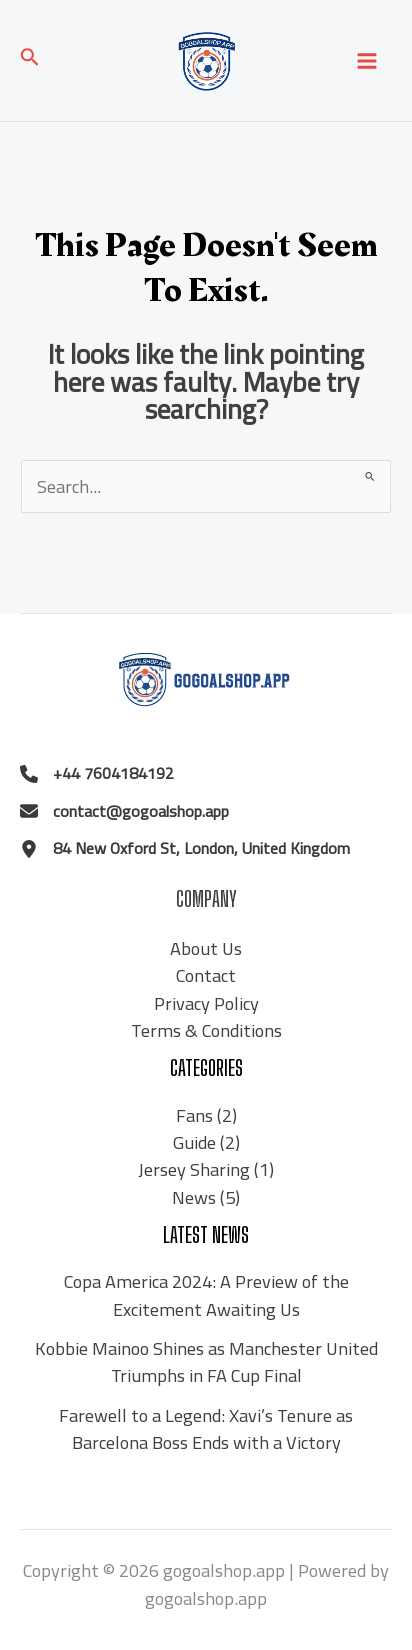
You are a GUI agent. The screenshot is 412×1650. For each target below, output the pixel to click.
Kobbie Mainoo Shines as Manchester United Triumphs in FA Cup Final (206, 1361)
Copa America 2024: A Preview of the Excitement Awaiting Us (206, 1294)
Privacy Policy (206, 1003)
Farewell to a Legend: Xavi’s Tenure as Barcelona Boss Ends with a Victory (206, 1428)
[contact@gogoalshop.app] (124, 811)
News (194, 1197)
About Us (206, 948)
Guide (194, 1142)
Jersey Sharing (194, 1169)
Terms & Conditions (206, 1030)
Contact (206, 975)
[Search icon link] (30, 60)
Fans (194, 1115)
